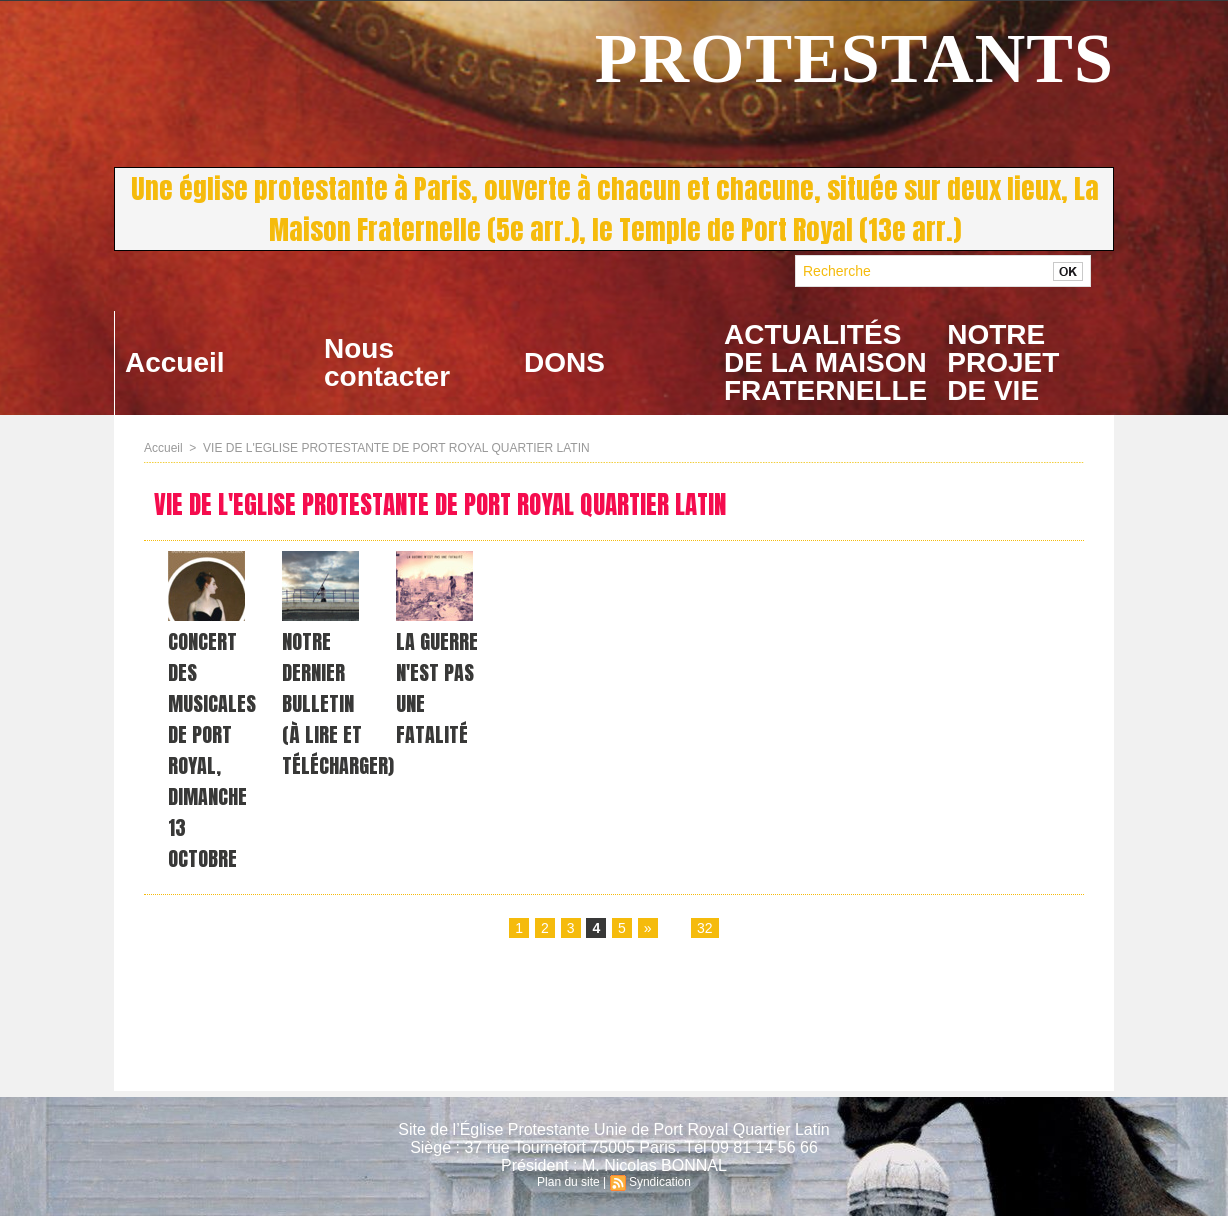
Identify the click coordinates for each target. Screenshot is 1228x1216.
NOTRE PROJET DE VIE (1003, 362)
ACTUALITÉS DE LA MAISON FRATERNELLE (825, 362)
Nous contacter (387, 362)
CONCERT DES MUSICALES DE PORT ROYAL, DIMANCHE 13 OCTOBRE (212, 750)
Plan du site (568, 1182)
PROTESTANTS (854, 58)
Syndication (660, 1182)
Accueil (175, 362)
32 (705, 928)
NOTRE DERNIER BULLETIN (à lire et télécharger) (338, 703)
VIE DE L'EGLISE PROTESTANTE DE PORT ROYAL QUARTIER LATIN (396, 448)
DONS (564, 362)
